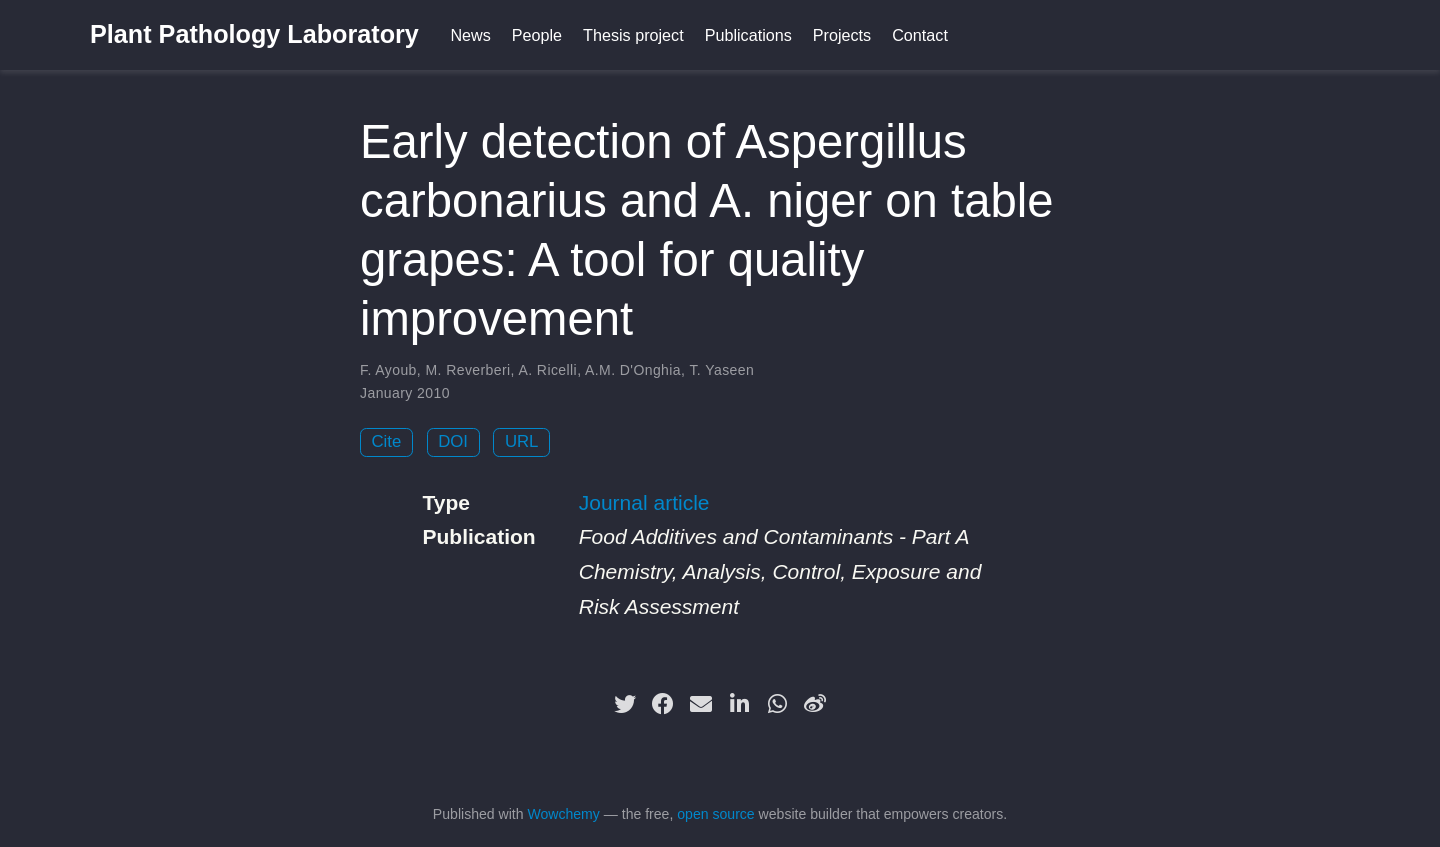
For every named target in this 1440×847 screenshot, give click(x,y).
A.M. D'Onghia (633, 370)
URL (522, 441)
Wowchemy (563, 814)
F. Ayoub (388, 370)
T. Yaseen (721, 370)
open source (715, 814)
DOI (453, 441)
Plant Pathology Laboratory (254, 34)
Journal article (644, 502)
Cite (387, 441)
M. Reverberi (467, 370)
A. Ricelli (547, 370)
